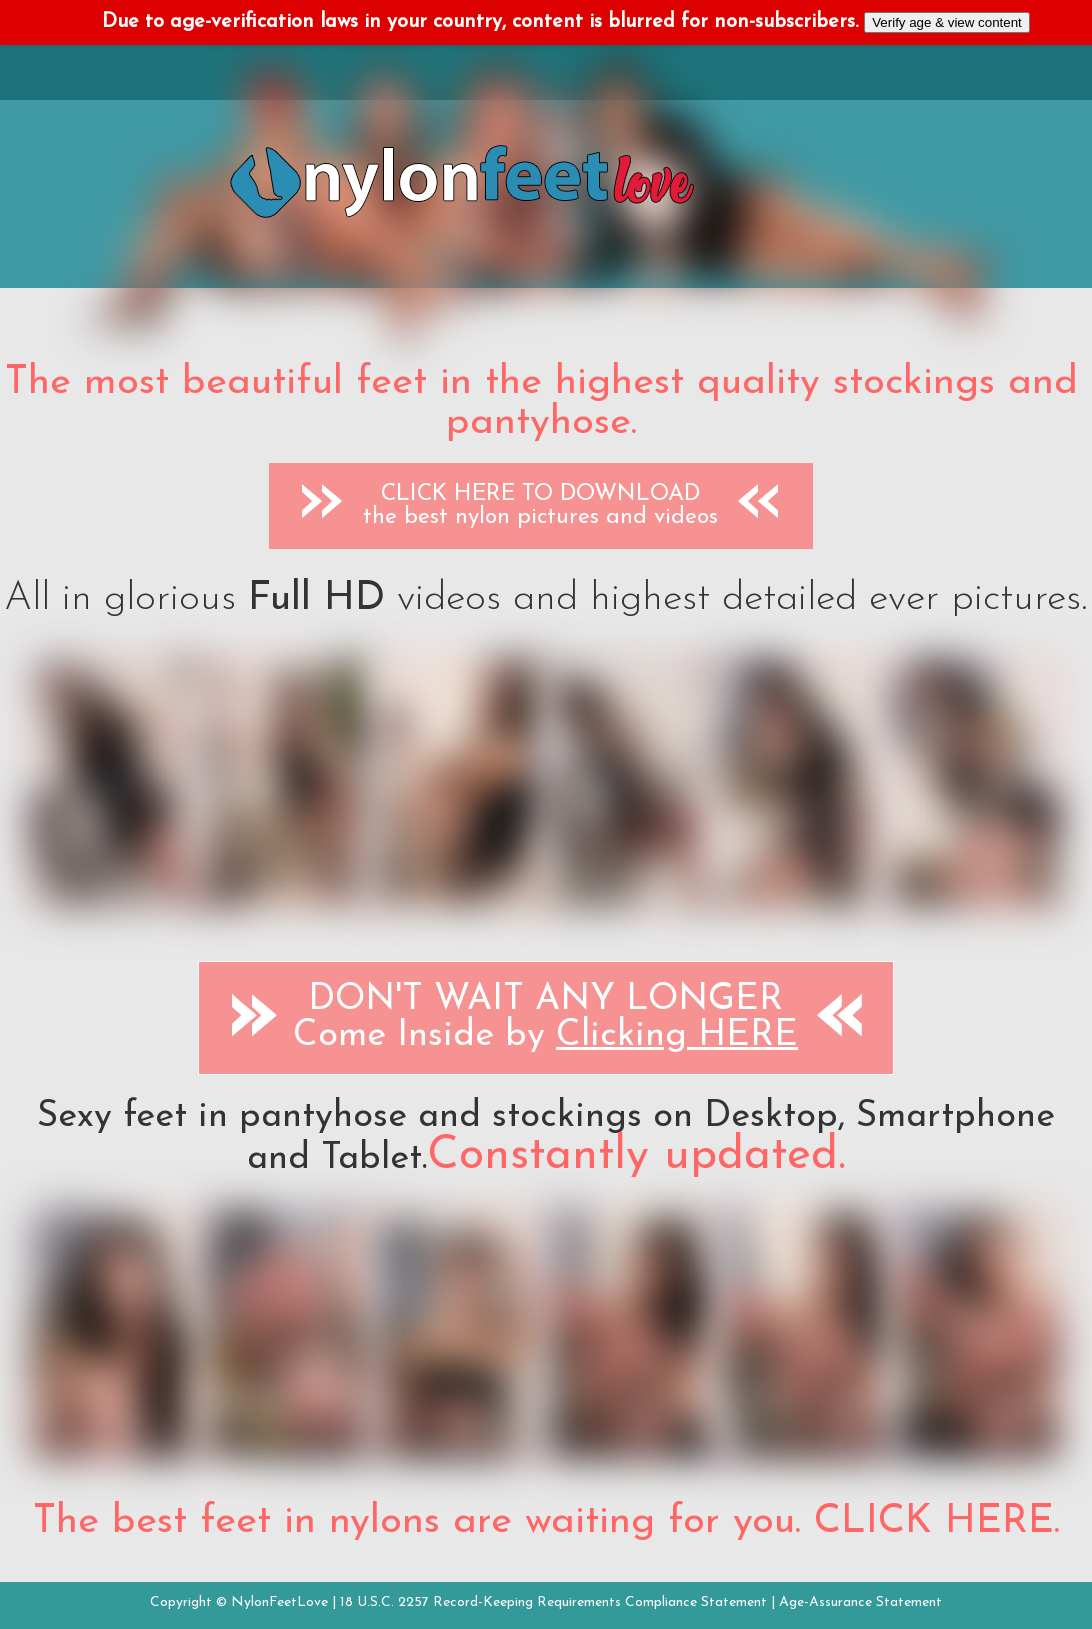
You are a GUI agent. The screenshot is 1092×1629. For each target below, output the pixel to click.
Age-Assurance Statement (860, 1602)
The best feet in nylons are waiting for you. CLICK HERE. (546, 1522)
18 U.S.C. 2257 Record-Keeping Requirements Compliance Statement (553, 1602)
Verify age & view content (947, 22)
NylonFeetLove (279, 1602)
